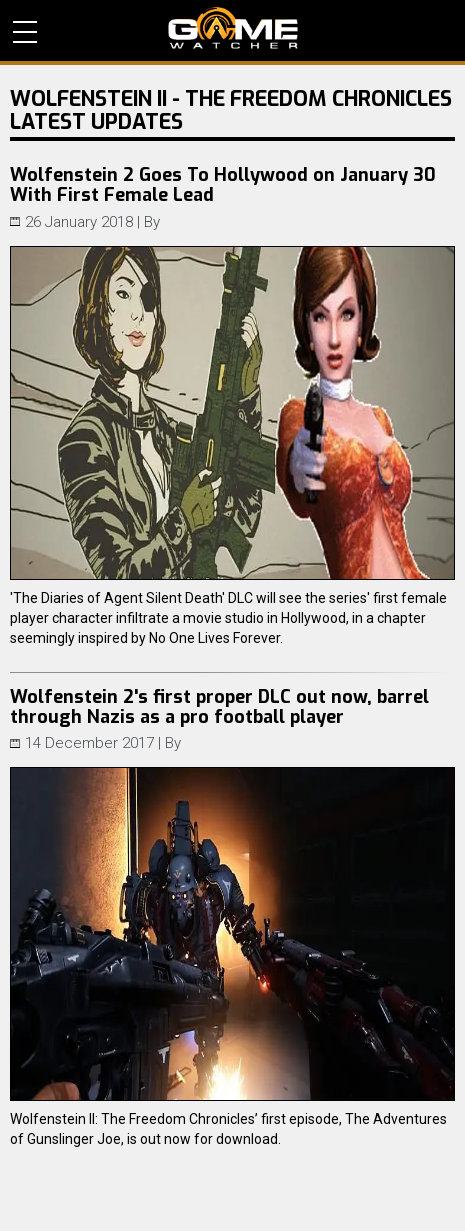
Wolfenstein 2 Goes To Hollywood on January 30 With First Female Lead (223, 185)
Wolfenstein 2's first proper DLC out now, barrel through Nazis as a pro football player (219, 707)
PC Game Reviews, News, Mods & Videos (233, 28)
